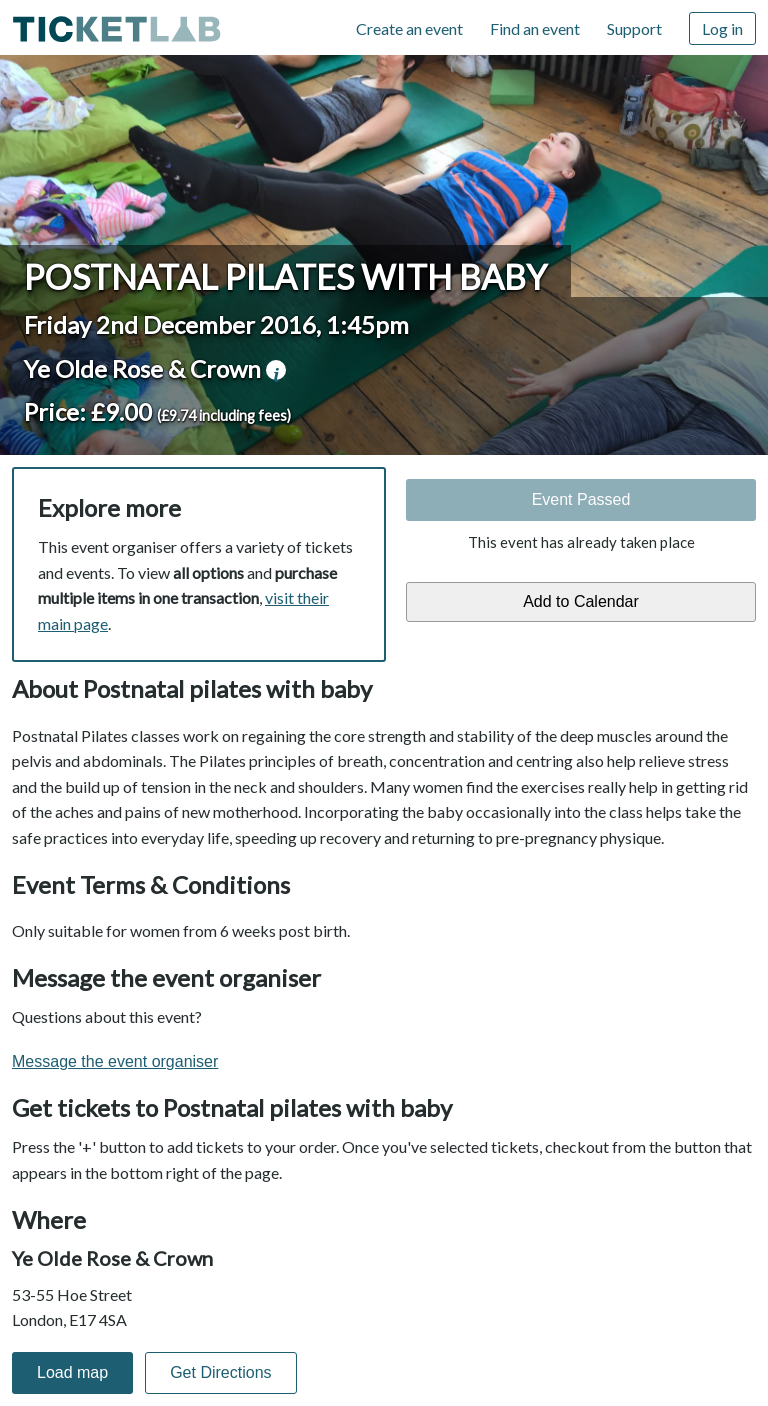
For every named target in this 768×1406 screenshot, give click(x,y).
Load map (72, 1372)
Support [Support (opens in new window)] (634, 28)
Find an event (535, 28)
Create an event (409, 28)
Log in (722, 28)
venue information (276, 370)
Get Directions (220, 1372)
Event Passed (581, 499)
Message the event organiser (115, 1061)
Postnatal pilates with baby (285, 277)
